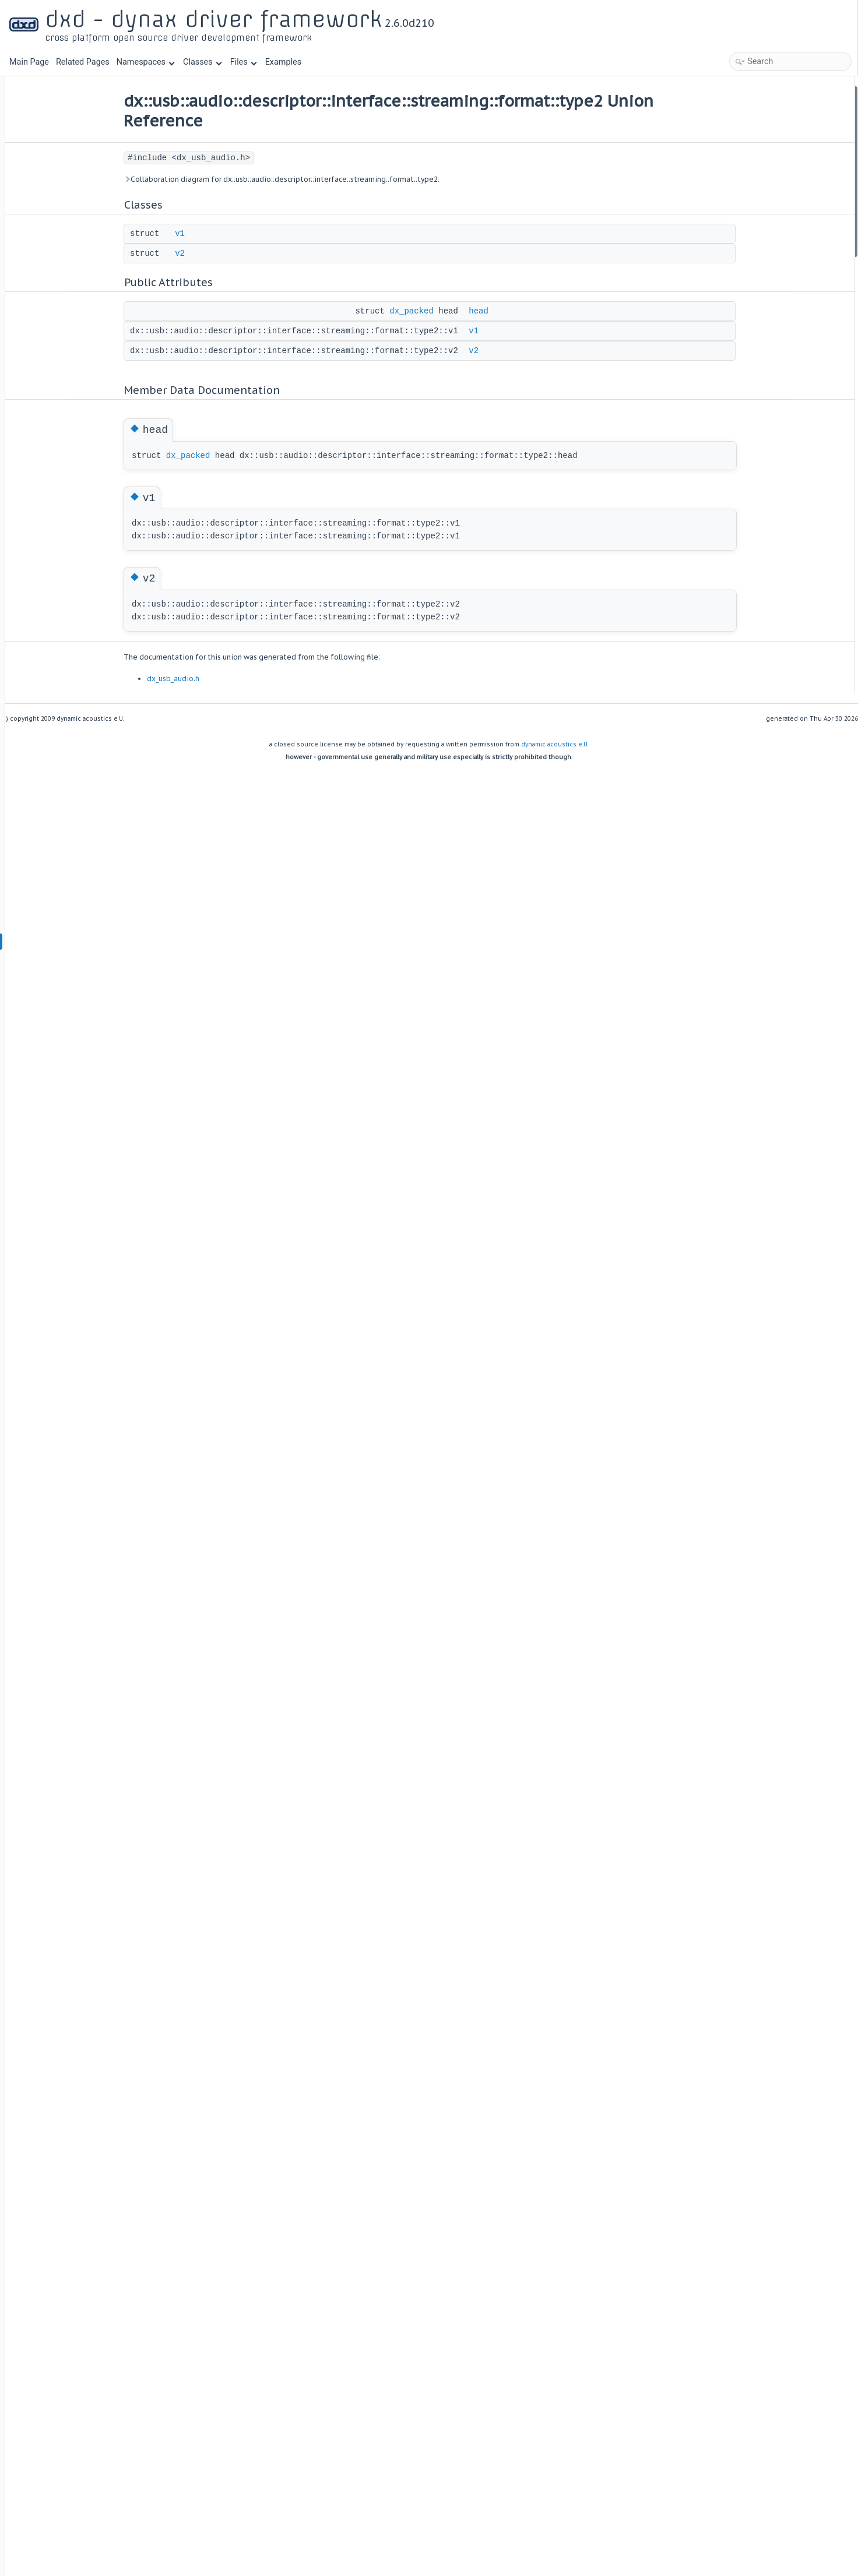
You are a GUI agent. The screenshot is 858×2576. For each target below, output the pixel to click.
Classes (202, 62)
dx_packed (449, 311)
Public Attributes (751, 139)
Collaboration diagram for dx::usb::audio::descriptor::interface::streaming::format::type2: (319, 179)
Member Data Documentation (773, 202)
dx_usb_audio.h (210, 678)
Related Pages (83, 62)
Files (243, 62)
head (516, 311)
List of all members (755, 264)
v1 (217, 233)
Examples (283, 62)
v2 (217, 253)
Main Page (29, 62)
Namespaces (146, 62)
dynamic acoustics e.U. (555, 744)
